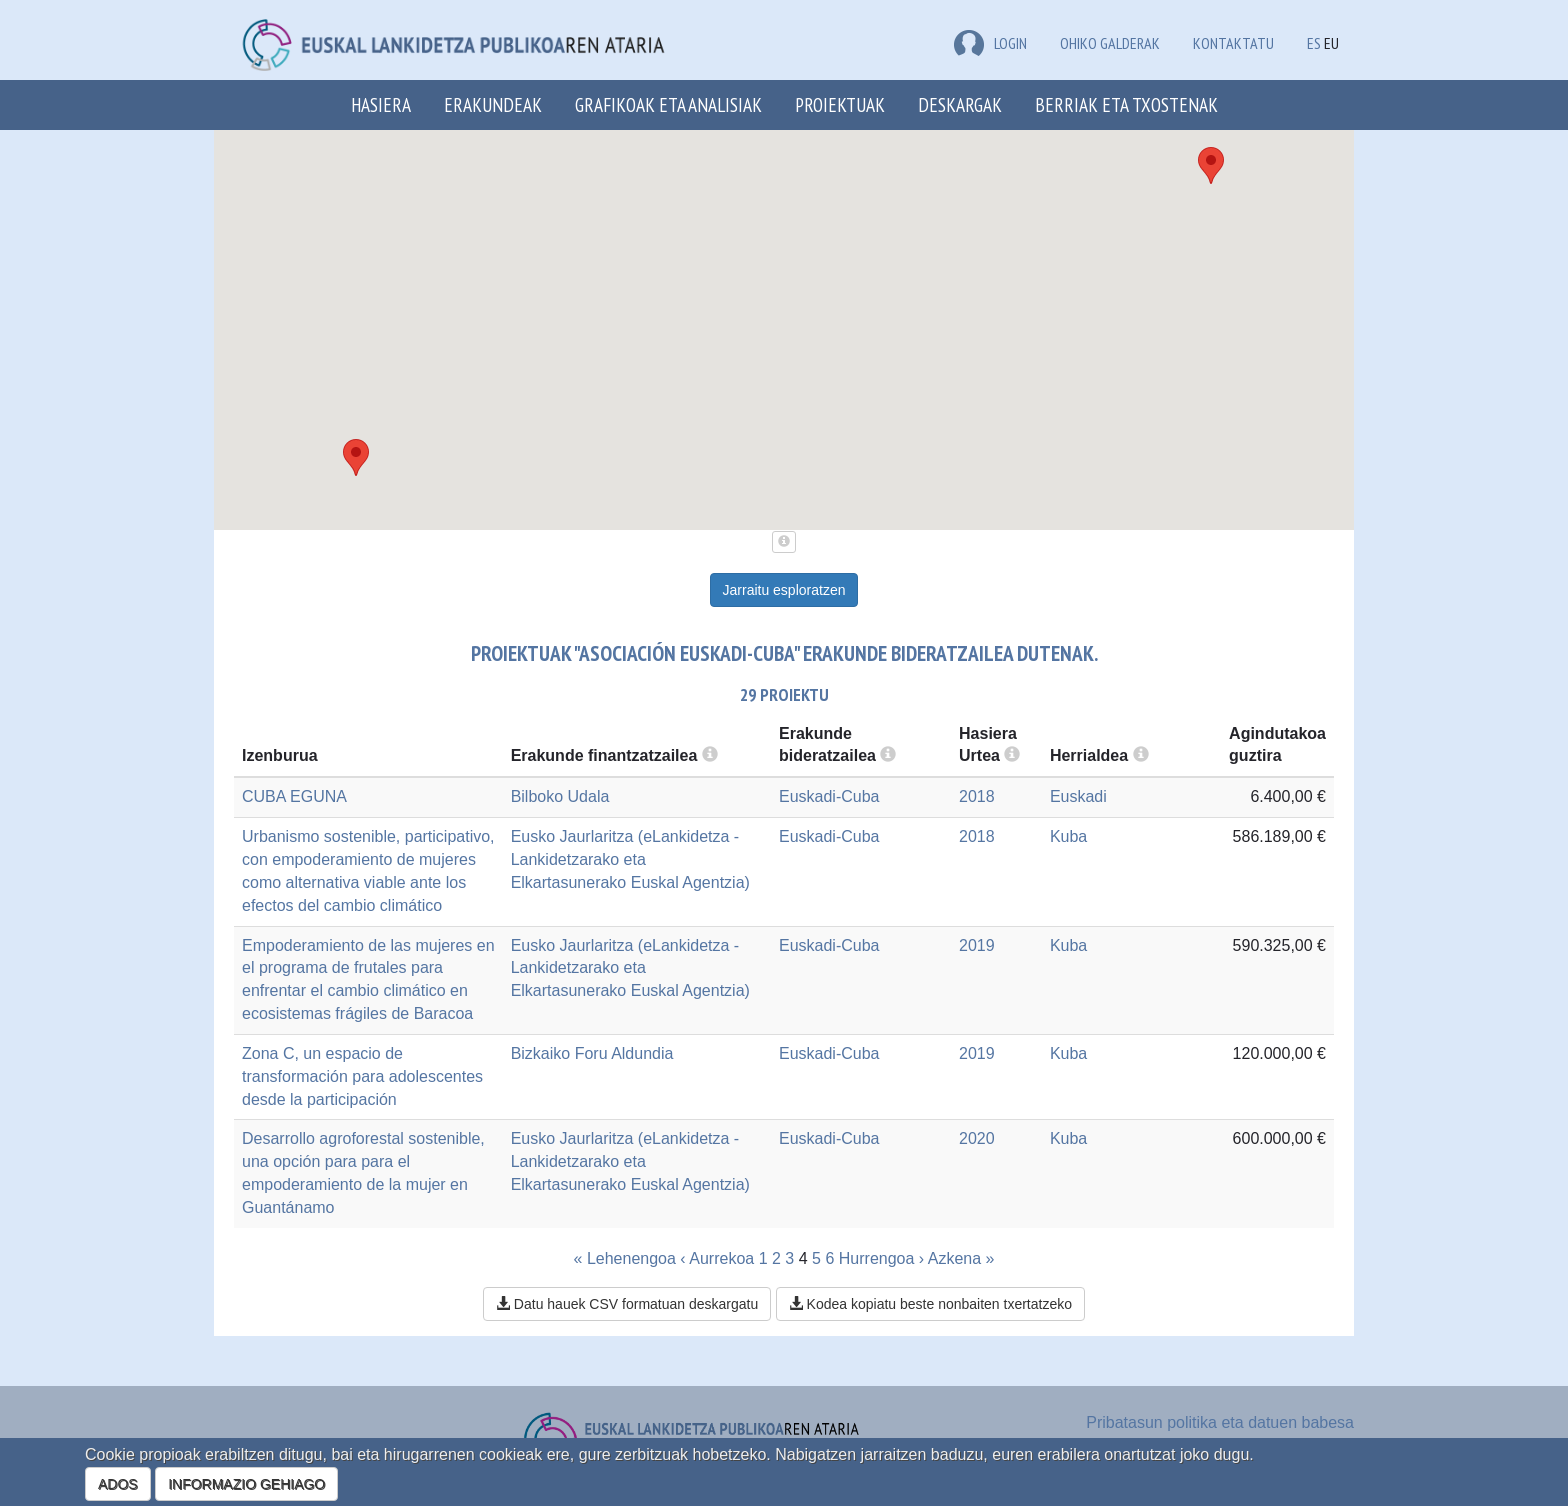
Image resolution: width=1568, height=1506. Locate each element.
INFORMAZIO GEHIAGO (246, 1484)
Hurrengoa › (881, 1258)
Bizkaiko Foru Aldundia (592, 1053)
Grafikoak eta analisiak (668, 104)
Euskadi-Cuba (829, 796)
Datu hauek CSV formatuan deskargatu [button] (627, 1304)
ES (1314, 43)
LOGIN (990, 43)
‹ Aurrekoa (717, 1258)
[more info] (1012, 755)
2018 (977, 796)
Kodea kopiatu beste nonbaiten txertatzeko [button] (930, 1304)
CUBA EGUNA (294, 796)
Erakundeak (493, 104)
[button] (1211, 165)
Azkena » (961, 1258)
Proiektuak (840, 104)
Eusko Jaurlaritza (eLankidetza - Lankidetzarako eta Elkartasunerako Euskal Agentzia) (630, 859)
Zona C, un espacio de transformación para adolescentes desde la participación (362, 1076)
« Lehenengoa (625, 1258)
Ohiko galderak (1110, 43)
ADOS (118, 1484)
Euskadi (1078, 796)
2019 (977, 945)
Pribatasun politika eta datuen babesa (1220, 1422)
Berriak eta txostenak (1126, 104)
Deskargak (960, 104)
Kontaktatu (1233, 43)
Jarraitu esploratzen (784, 590)
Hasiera (381, 104)
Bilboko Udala (560, 796)
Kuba (1068, 836)
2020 (977, 1138)
